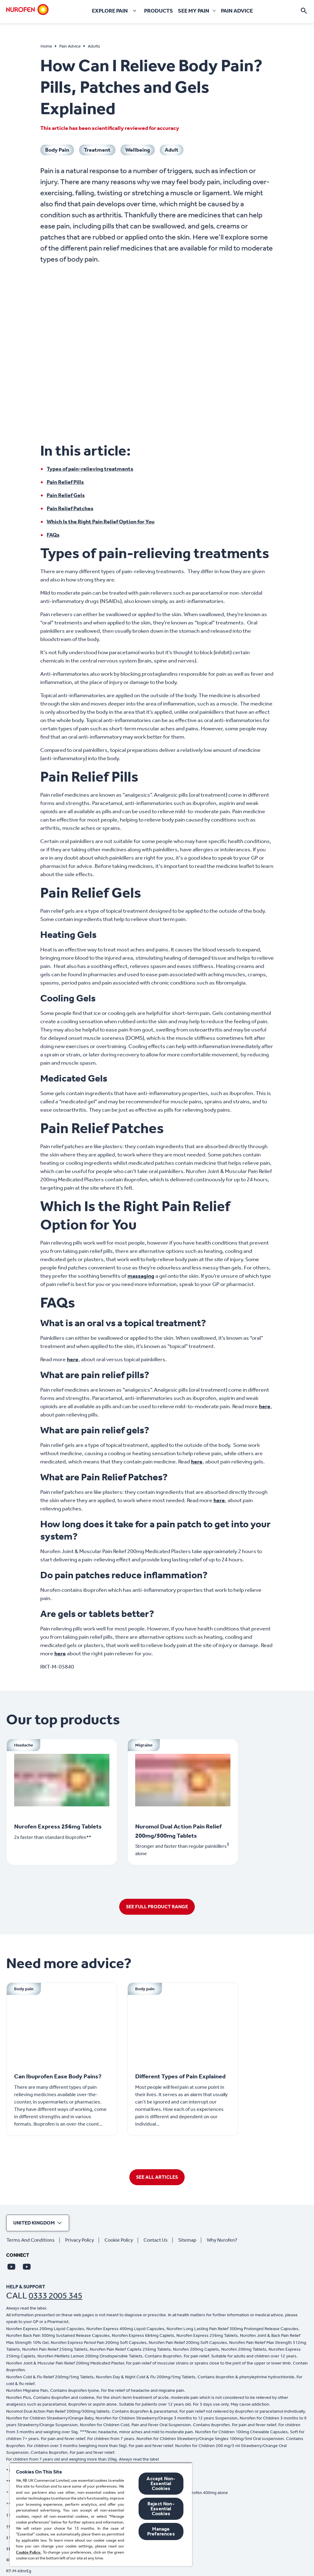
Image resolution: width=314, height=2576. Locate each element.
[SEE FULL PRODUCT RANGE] (157, 1907)
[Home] (27, 9)
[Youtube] (11, 2266)
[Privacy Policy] (82, 2240)
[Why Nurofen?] (224, 2240)
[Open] (304, 11)
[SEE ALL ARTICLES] (157, 2177)
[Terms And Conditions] (33, 2240)
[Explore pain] (115, 10)
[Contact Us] (158, 2240)
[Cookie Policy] (121, 2240)
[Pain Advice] (237, 11)
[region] (101, 2514)
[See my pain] (193, 11)
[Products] (158, 11)
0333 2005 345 (55, 2295)
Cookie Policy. (28, 2552)
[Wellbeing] (137, 150)
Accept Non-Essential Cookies (161, 2483)
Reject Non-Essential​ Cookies (161, 2508)
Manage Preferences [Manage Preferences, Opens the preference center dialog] (161, 2531)
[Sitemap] (190, 2240)
